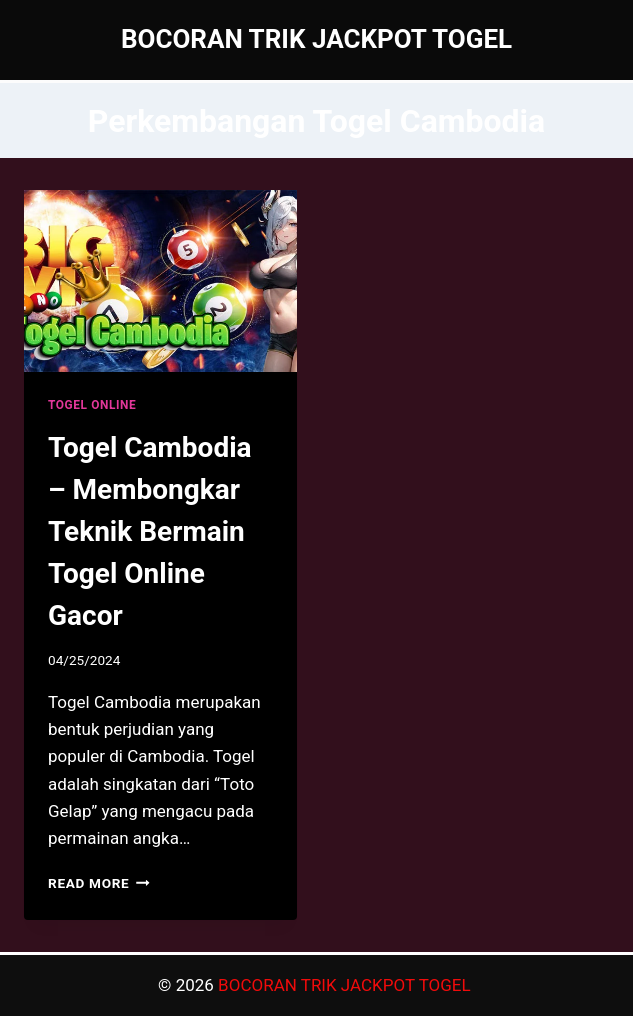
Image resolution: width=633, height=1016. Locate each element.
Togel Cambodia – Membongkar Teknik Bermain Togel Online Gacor (150, 531)
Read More (99, 883)
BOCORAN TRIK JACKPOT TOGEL (346, 985)
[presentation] (160, 281)
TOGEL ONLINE (92, 405)
